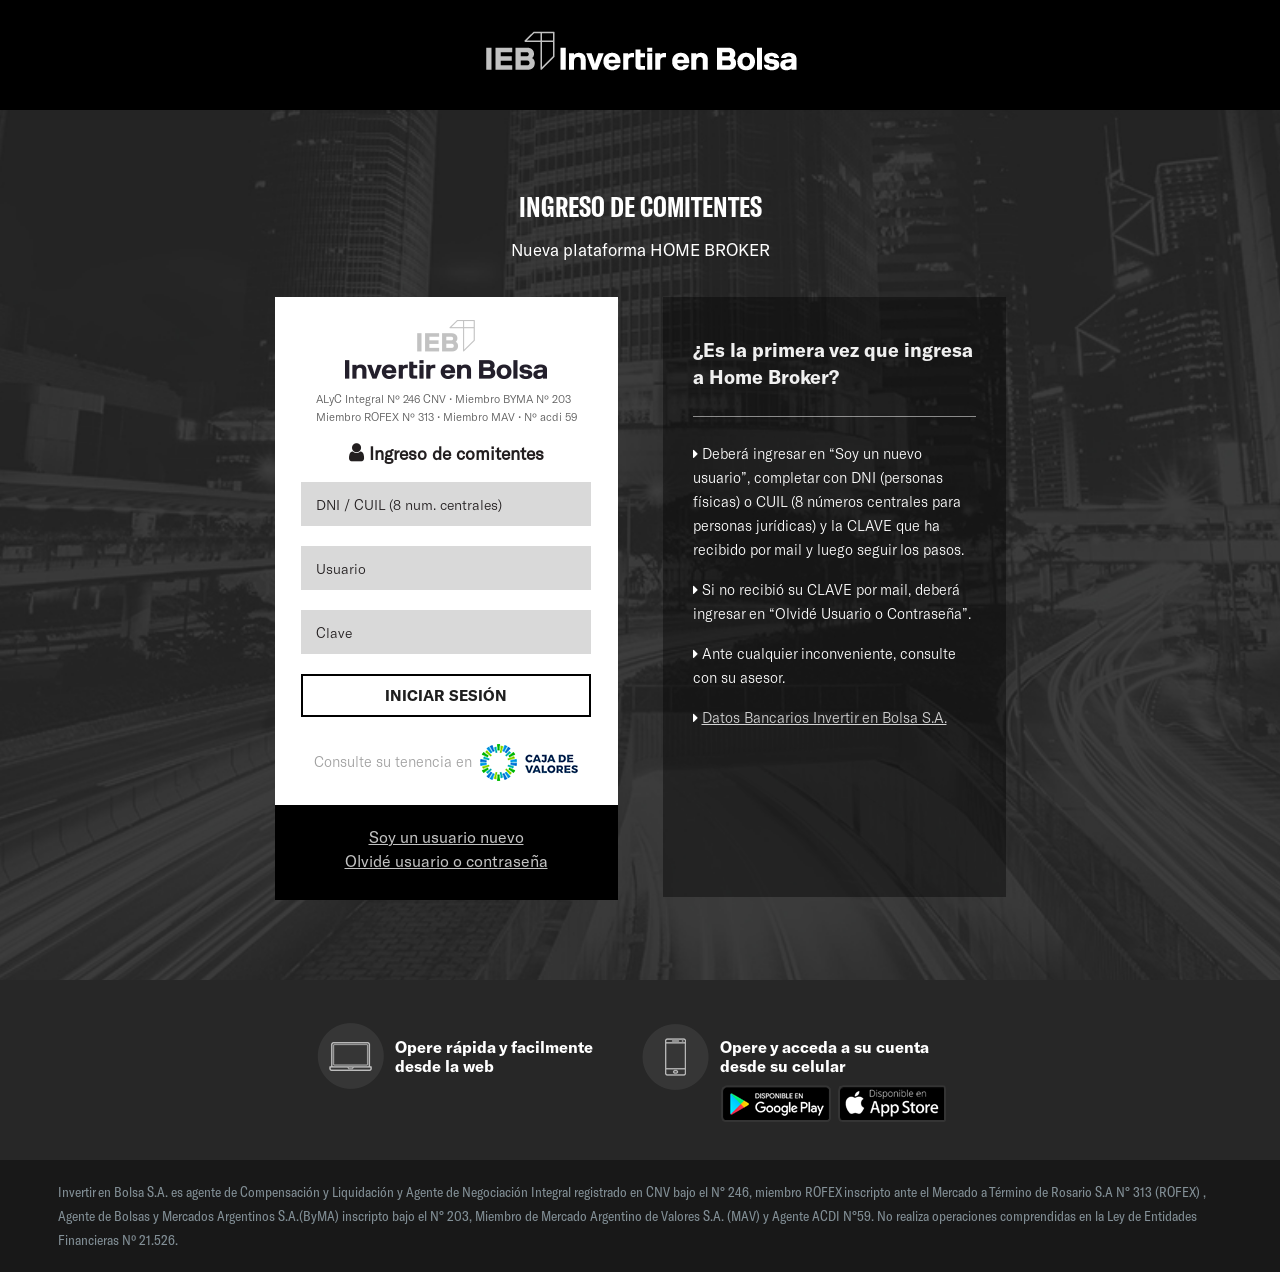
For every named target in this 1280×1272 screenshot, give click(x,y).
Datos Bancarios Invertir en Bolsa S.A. (824, 717)
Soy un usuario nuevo (446, 836)
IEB (640, 53)
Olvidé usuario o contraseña (446, 860)
